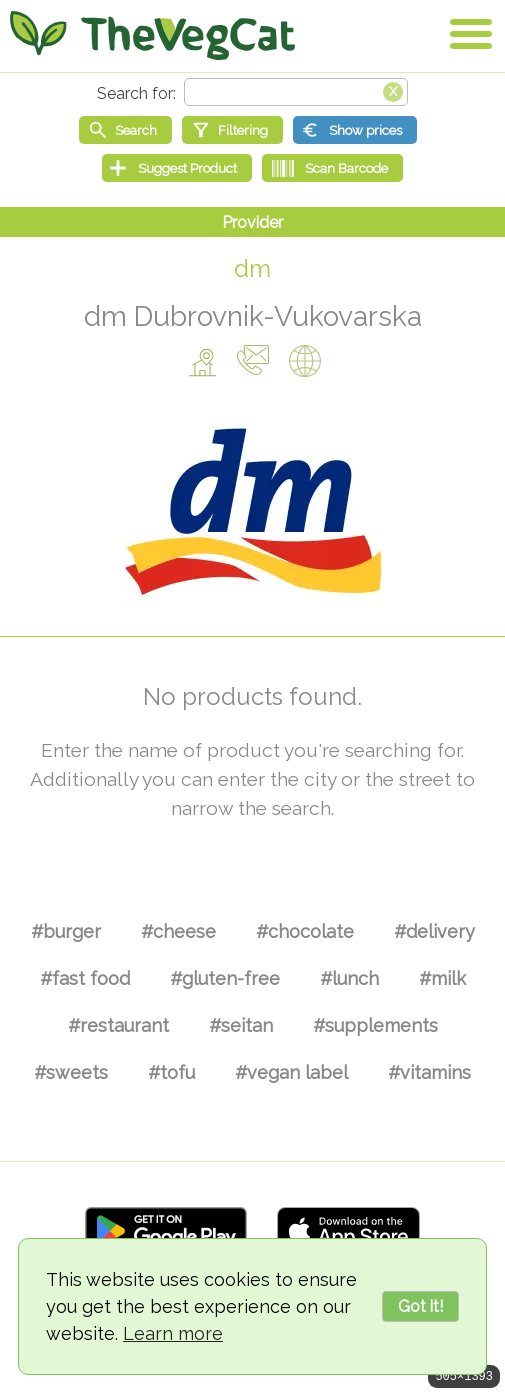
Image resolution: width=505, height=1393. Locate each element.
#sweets (71, 1072)
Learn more (173, 1333)
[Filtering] (232, 130)
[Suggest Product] (177, 168)
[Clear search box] (393, 90)
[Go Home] (152, 35)
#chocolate (305, 931)
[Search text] (296, 92)
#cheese (178, 931)
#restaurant (118, 1025)
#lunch (349, 978)
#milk (442, 978)
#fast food (85, 978)
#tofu (171, 1072)
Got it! (420, 1306)
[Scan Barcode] (332, 168)
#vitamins (429, 1072)
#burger (66, 931)
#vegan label (291, 1072)
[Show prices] (355, 130)
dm (252, 268)
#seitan (241, 1025)
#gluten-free (225, 978)
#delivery (434, 931)
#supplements (375, 1025)
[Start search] (125, 130)
